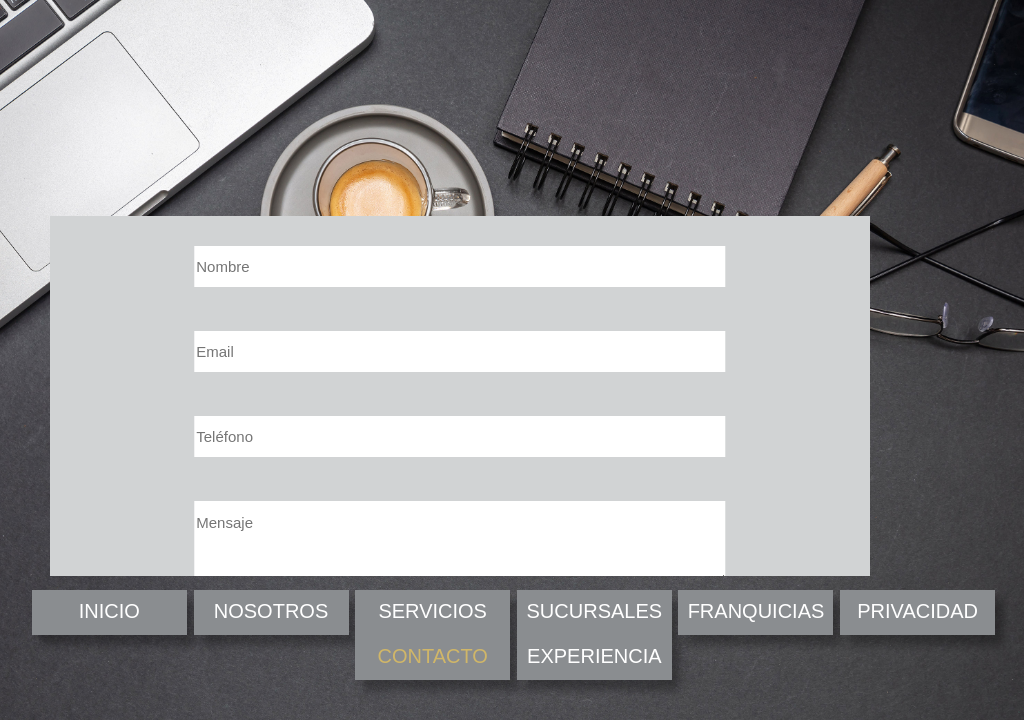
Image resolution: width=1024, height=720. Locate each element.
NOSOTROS (271, 611)
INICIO (109, 611)
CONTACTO (432, 656)
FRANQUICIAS (756, 611)
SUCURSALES (595, 611)
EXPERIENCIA (594, 656)
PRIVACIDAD (917, 611)
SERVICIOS (432, 611)
